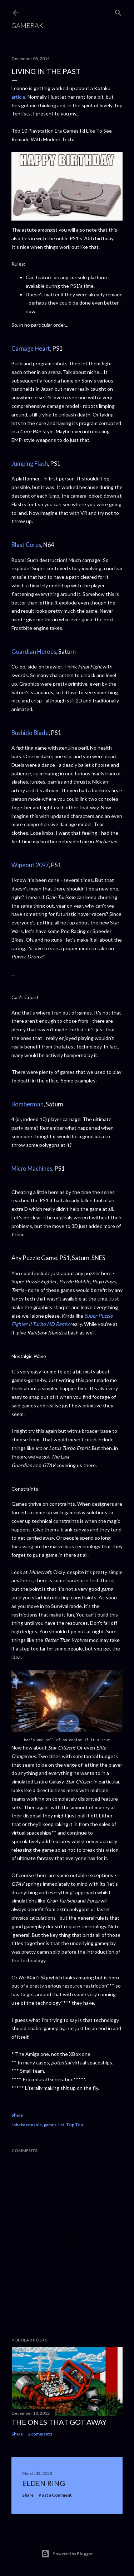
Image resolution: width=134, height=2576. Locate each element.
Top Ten (74, 2124)
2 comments (40, 2434)
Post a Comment (55, 2495)
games (50, 2124)
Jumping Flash (29, 463)
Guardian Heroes (33, 651)
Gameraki (28, 25)
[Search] (118, 11)
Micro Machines (31, 1168)
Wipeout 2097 (30, 865)
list (61, 2124)
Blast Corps (26, 544)
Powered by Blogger (67, 2554)
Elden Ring (43, 2483)
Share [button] (17, 2115)
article (18, 97)
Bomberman (27, 1104)
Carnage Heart (30, 348)
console (34, 2124)
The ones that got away (58, 2422)
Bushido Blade (30, 732)
